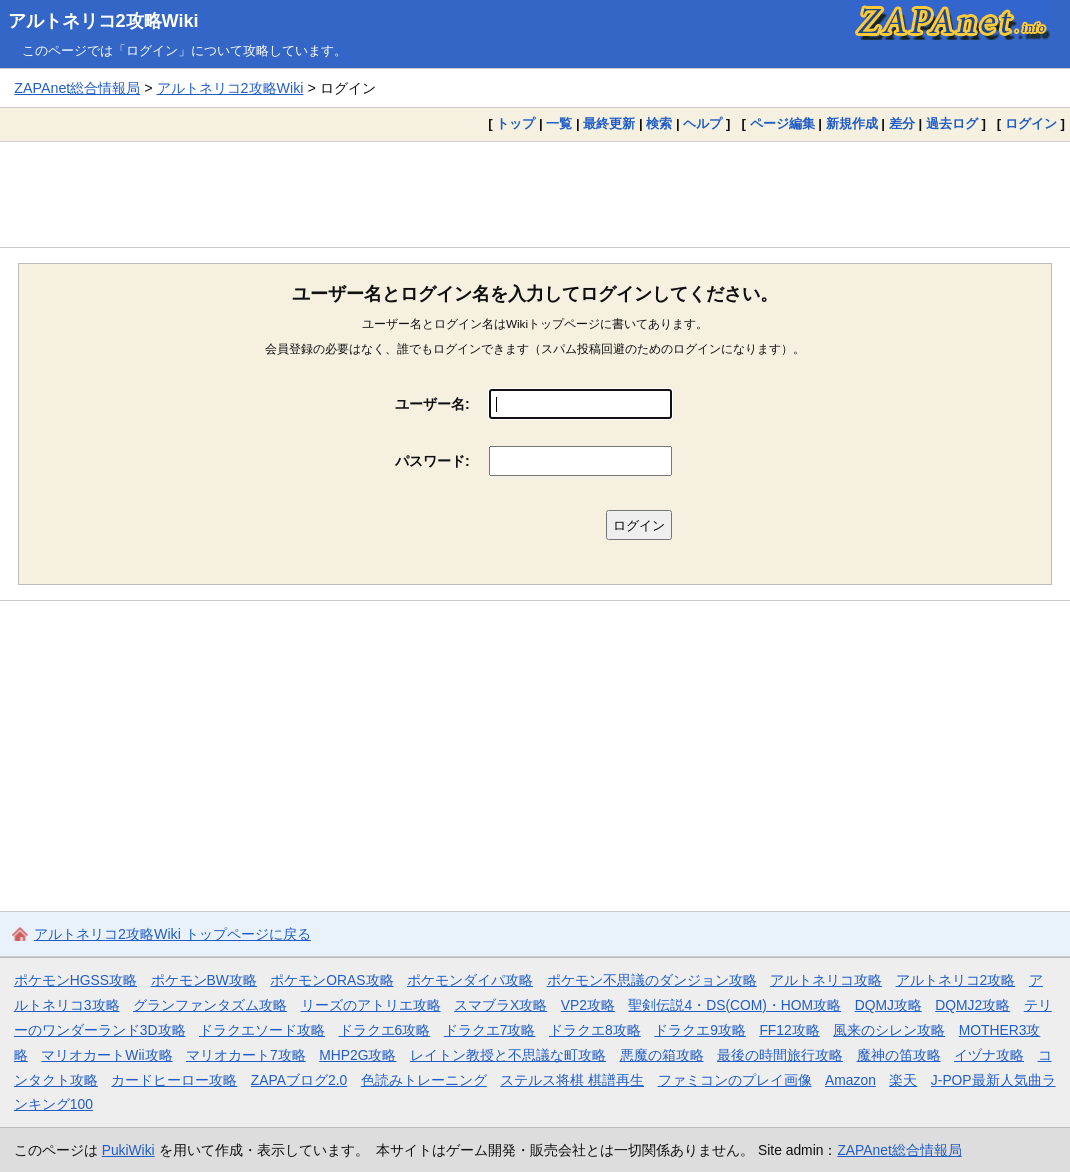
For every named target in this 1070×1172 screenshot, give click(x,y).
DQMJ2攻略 (972, 1005)
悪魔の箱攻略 (662, 1055)
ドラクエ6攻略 (385, 1030)
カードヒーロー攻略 (174, 1080)
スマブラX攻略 (500, 1005)
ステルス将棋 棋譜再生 (572, 1080)
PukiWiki (128, 1150)
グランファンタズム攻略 (210, 1005)
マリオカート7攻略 (246, 1055)
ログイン (1031, 123)
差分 (902, 123)
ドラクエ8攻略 (595, 1030)
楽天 (903, 1080)
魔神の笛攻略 (899, 1055)
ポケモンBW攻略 (204, 980)
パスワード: (432, 461)
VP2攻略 (588, 1005)
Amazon (850, 1080)
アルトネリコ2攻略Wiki (103, 21)
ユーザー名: (432, 404)
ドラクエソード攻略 (262, 1030)
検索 (659, 123)
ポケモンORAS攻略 (331, 980)
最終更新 (609, 123)
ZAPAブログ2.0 (299, 1080)
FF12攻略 (789, 1030)
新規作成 (852, 123)
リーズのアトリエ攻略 (371, 1005)
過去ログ (952, 123)
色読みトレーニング (424, 1080)
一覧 (559, 123)
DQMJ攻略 (888, 1005)
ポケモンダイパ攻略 (470, 980)
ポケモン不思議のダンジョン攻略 (652, 980)
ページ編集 (782, 123)
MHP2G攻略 (357, 1055)
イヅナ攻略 (989, 1055)
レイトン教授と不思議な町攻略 (508, 1055)
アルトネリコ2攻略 (956, 980)
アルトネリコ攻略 (826, 980)
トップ (515, 123)
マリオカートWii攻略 (106, 1055)
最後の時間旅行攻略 (780, 1055)
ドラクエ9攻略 (700, 1030)
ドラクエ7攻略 (490, 1030)
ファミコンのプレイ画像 (735, 1080)
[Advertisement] (535, 194)
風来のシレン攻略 (889, 1030)
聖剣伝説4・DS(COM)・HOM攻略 (734, 1005)
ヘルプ (702, 123)
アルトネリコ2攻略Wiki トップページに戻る (172, 934)
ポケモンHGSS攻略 (75, 980)
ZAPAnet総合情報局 (77, 88)
